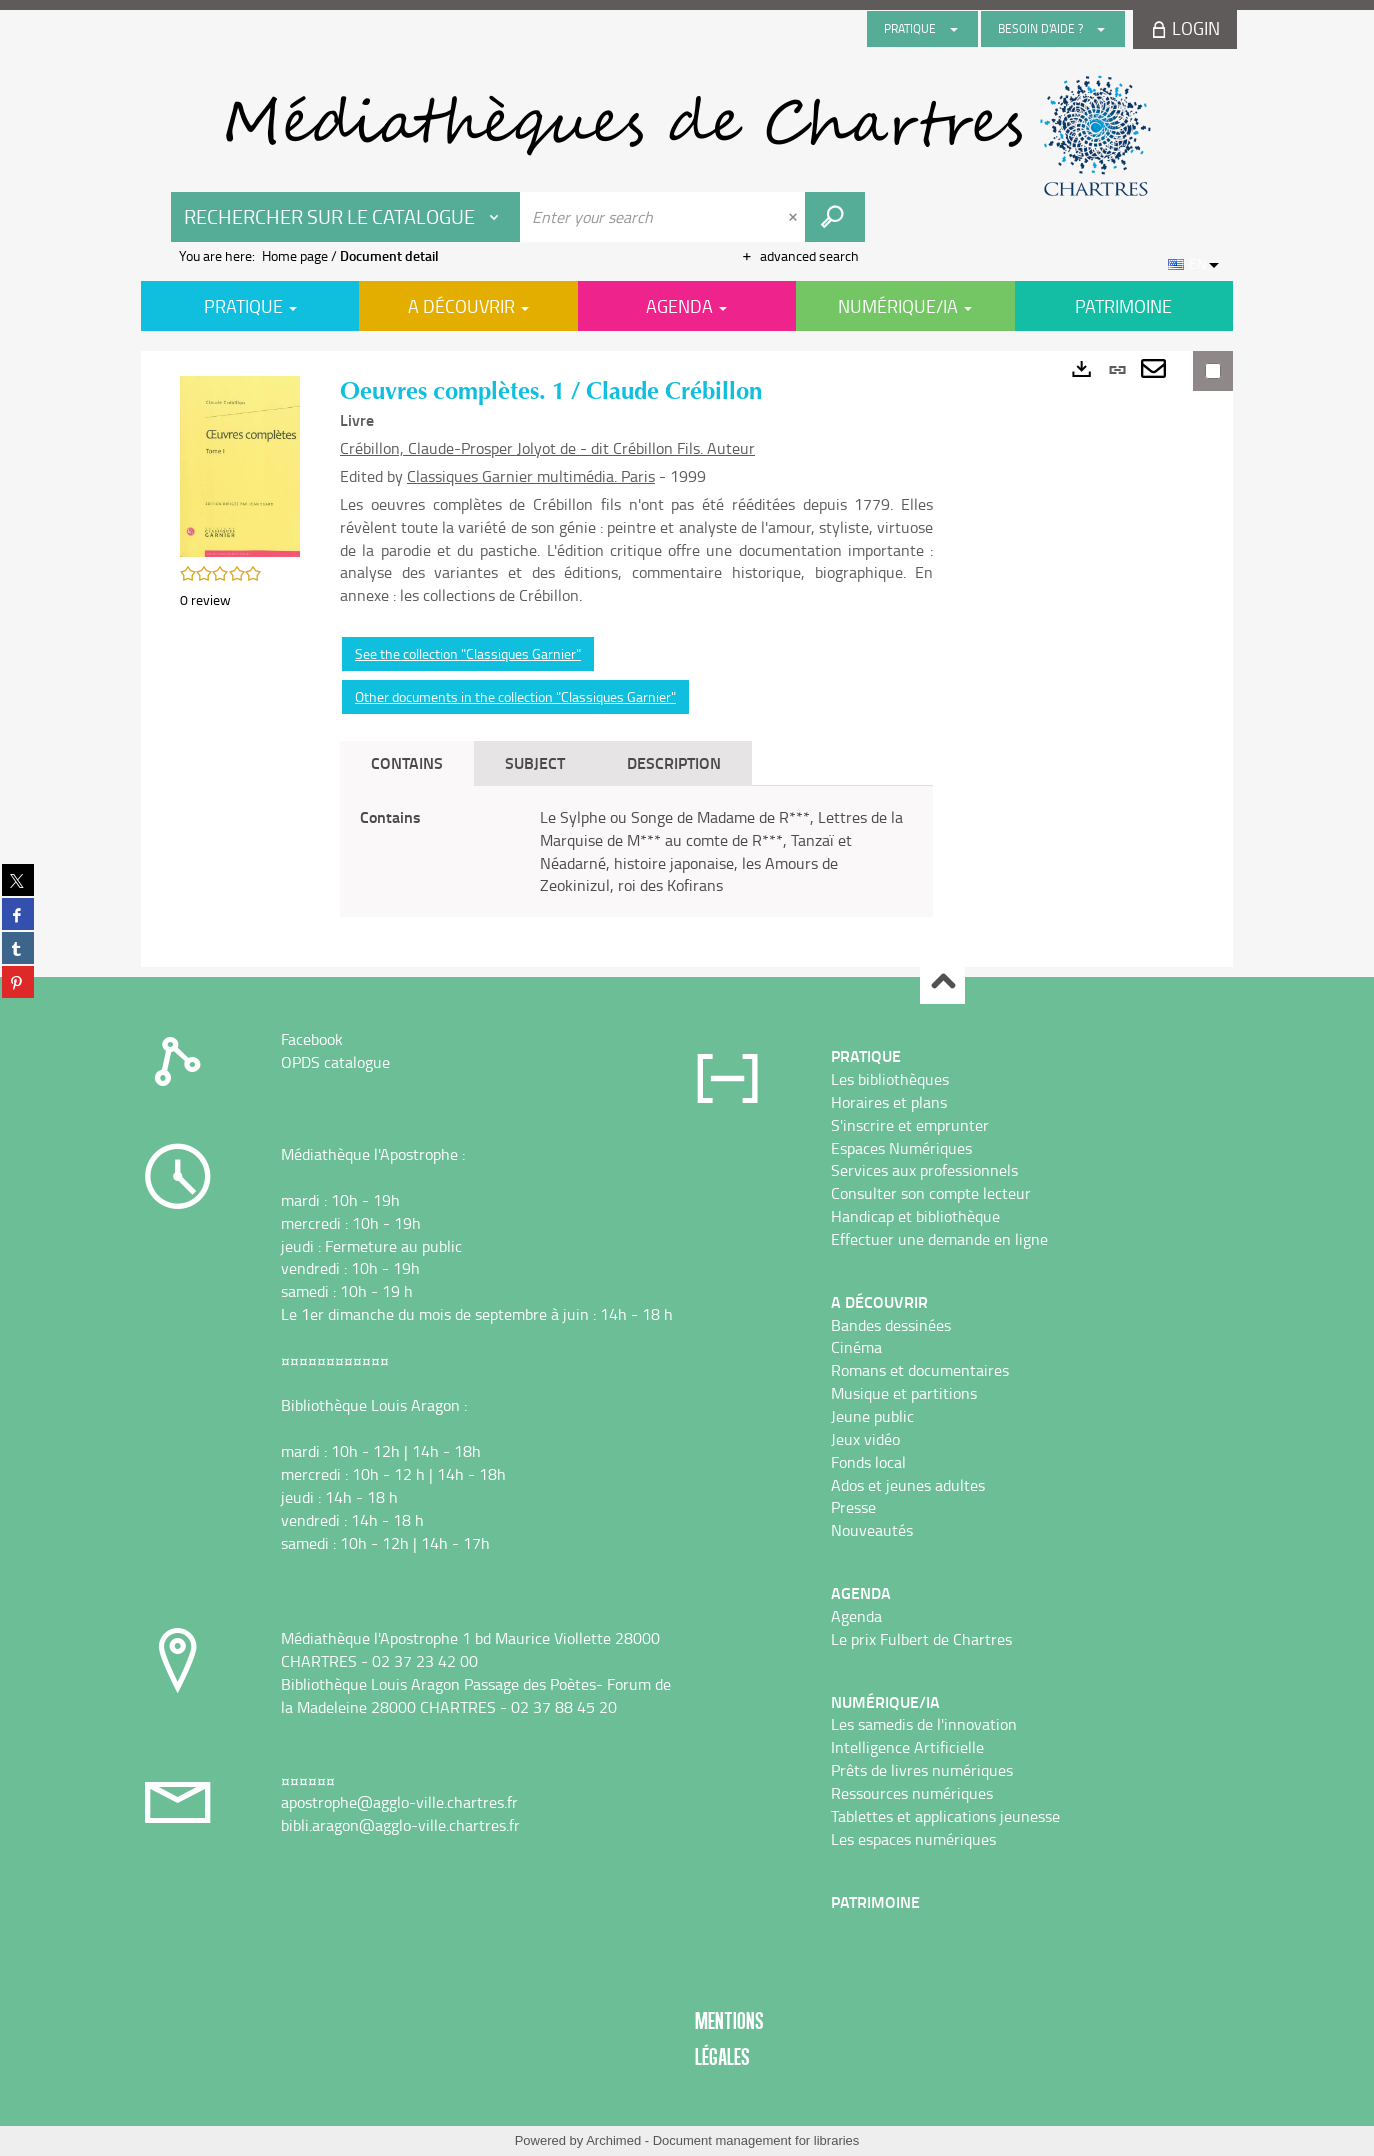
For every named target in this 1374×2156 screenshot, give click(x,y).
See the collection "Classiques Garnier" (468, 653)
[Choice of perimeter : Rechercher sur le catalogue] (346, 217)
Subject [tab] (535, 762)
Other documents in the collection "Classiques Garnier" (515, 696)
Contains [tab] (407, 762)
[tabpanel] (636, 851)
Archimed (613, 2140)
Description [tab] (674, 762)
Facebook (312, 1039)
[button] (240, 464)
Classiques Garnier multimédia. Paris (531, 476)
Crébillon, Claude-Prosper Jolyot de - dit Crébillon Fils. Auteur (547, 448)
